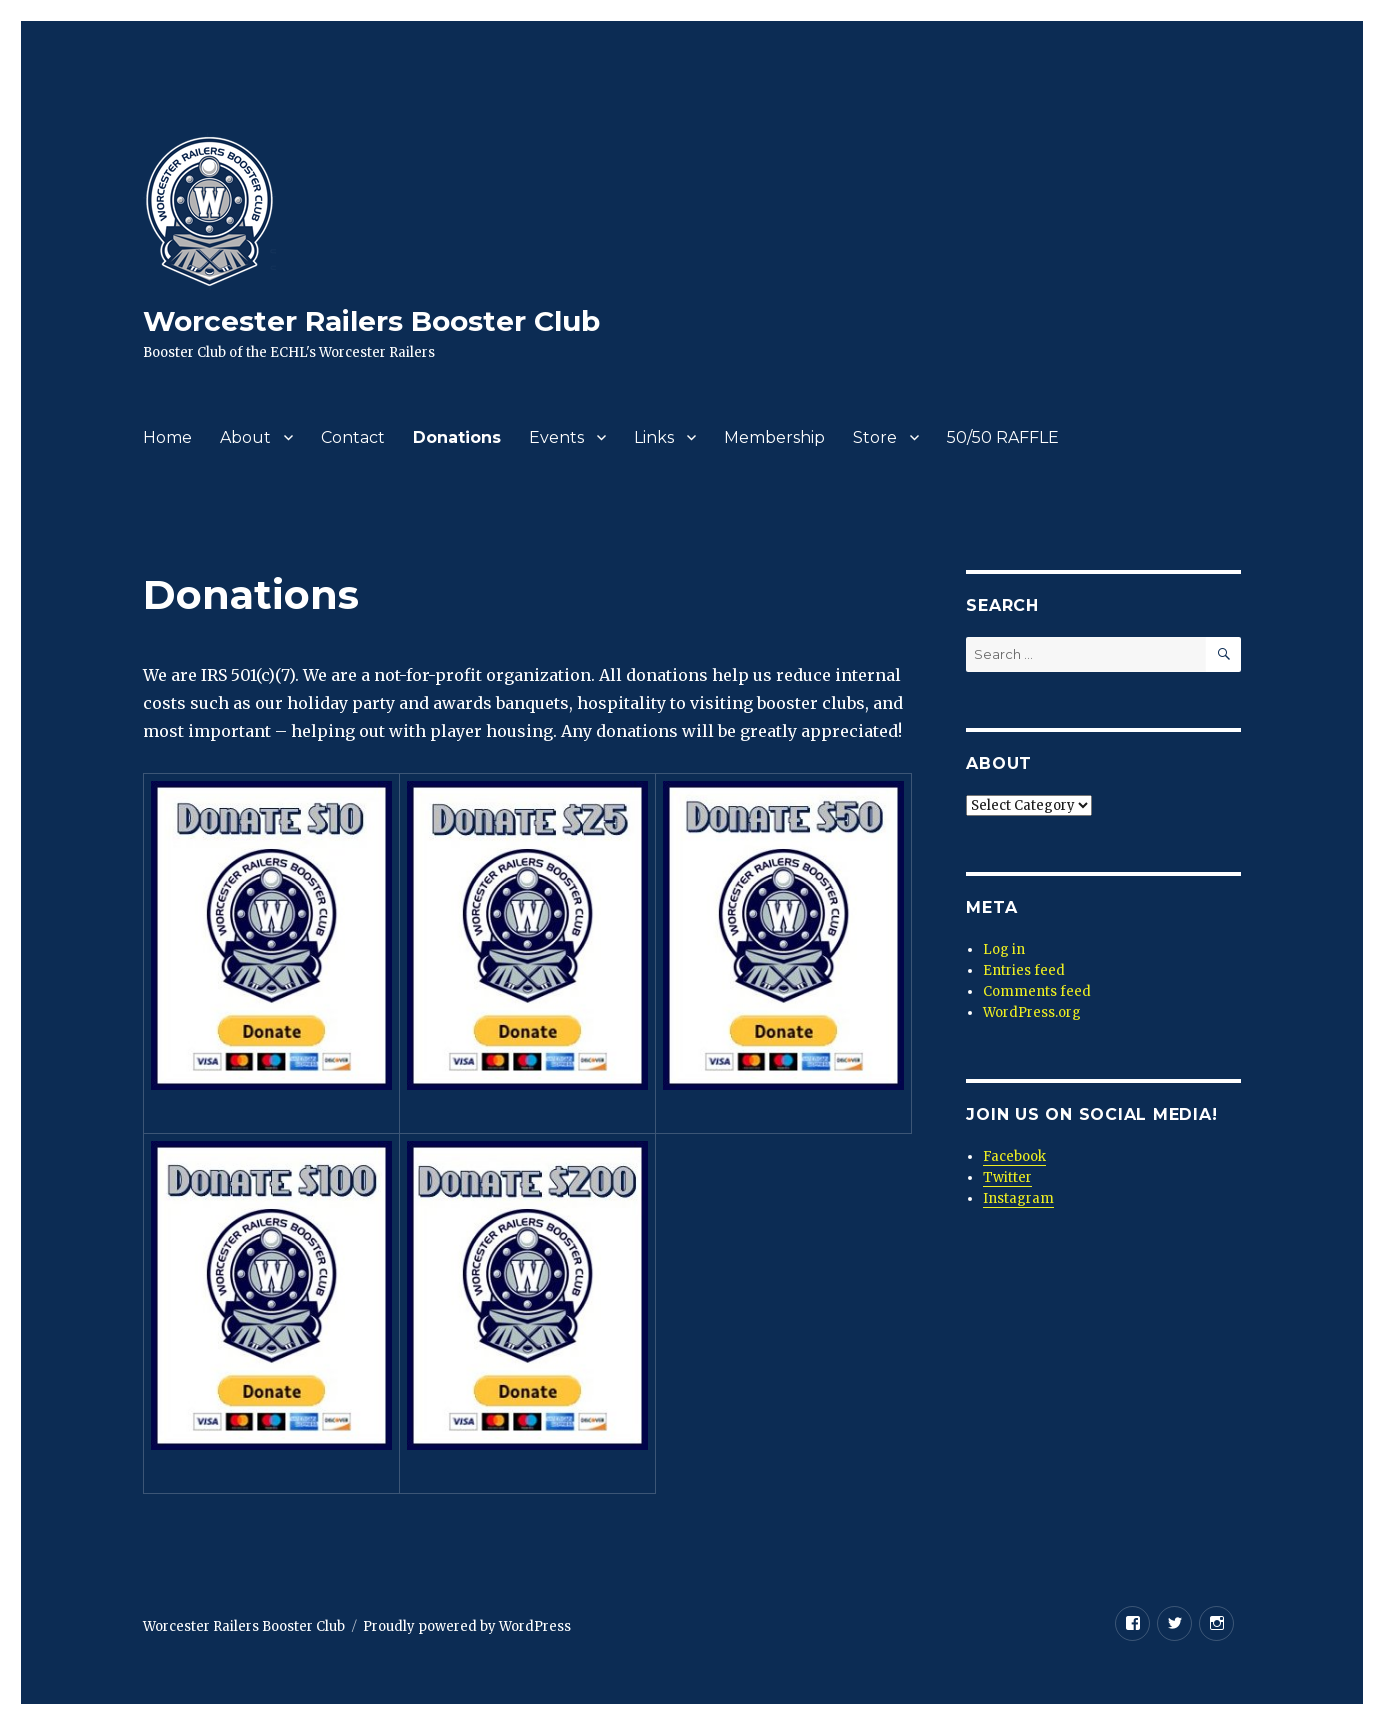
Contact (353, 437)
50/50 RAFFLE (1003, 437)
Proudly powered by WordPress (467, 1626)
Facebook (1014, 1156)
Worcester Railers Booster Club (371, 321)
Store (875, 437)
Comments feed (1037, 991)
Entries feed (1024, 970)
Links (654, 437)
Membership (774, 437)
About (245, 437)
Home (167, 437)
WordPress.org (1032, 1012)
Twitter (1007, 1177)
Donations (457, 437)
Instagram (1018, 1198)
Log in (1004, 949)
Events (556, 437)
